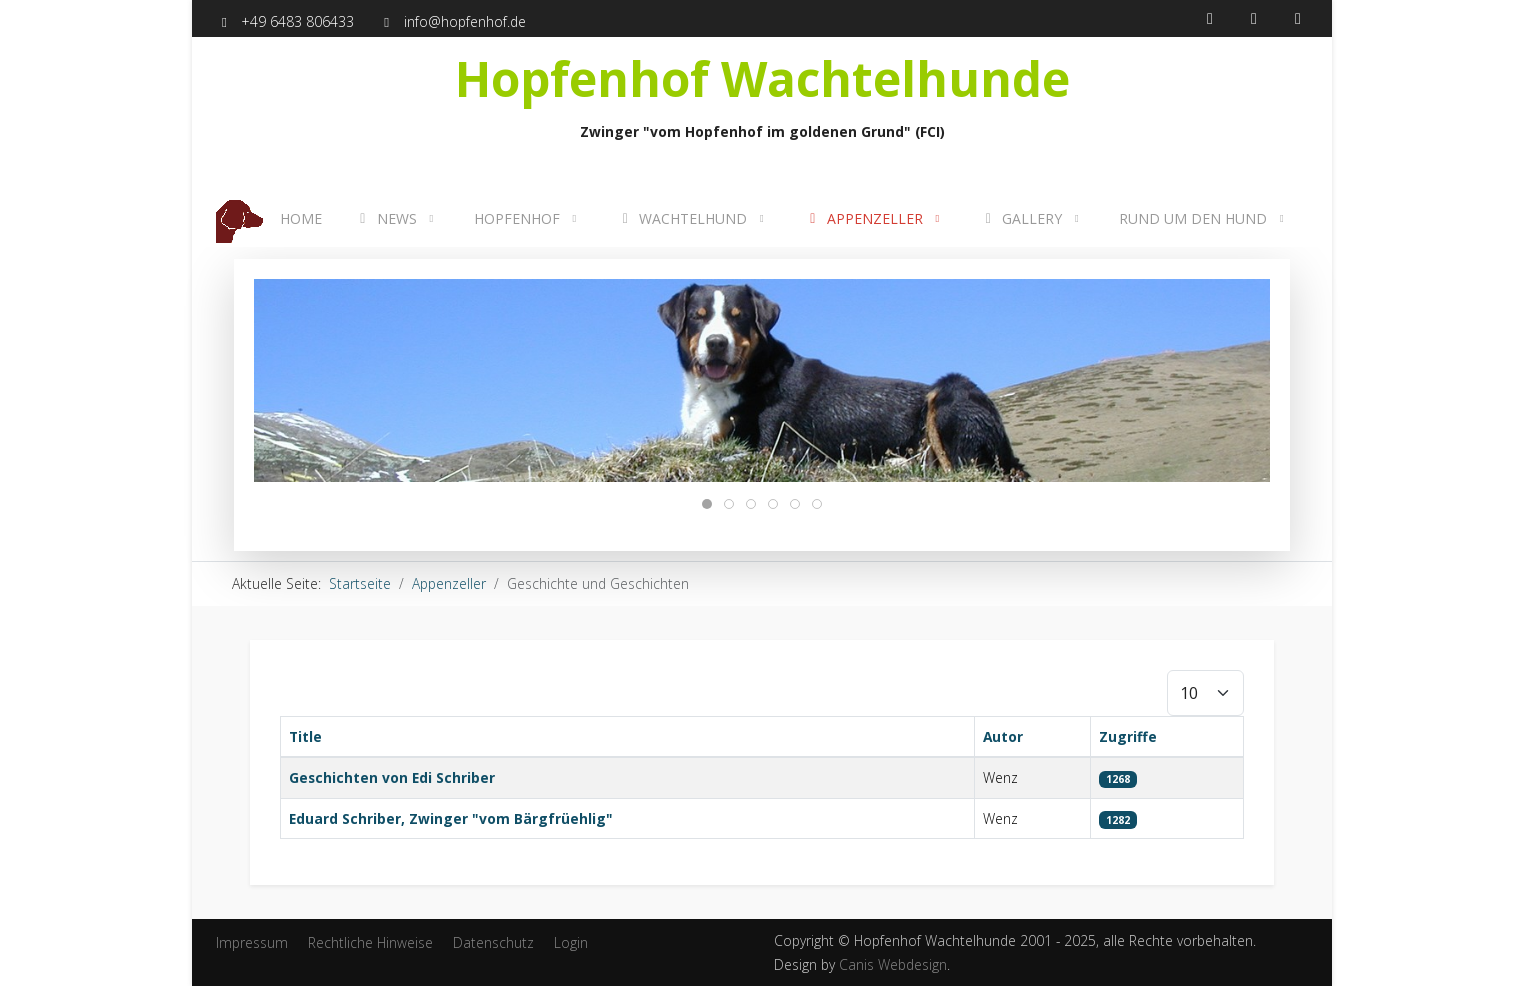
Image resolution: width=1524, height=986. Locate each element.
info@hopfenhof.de (465, 21)
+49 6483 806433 (298, 21)
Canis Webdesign (893, 964)
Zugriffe (1128, 736)
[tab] (707, 504)
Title (305, 736)
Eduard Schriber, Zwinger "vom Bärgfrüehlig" (451, 818)
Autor (1003, 736)
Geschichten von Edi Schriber (392, 777)
